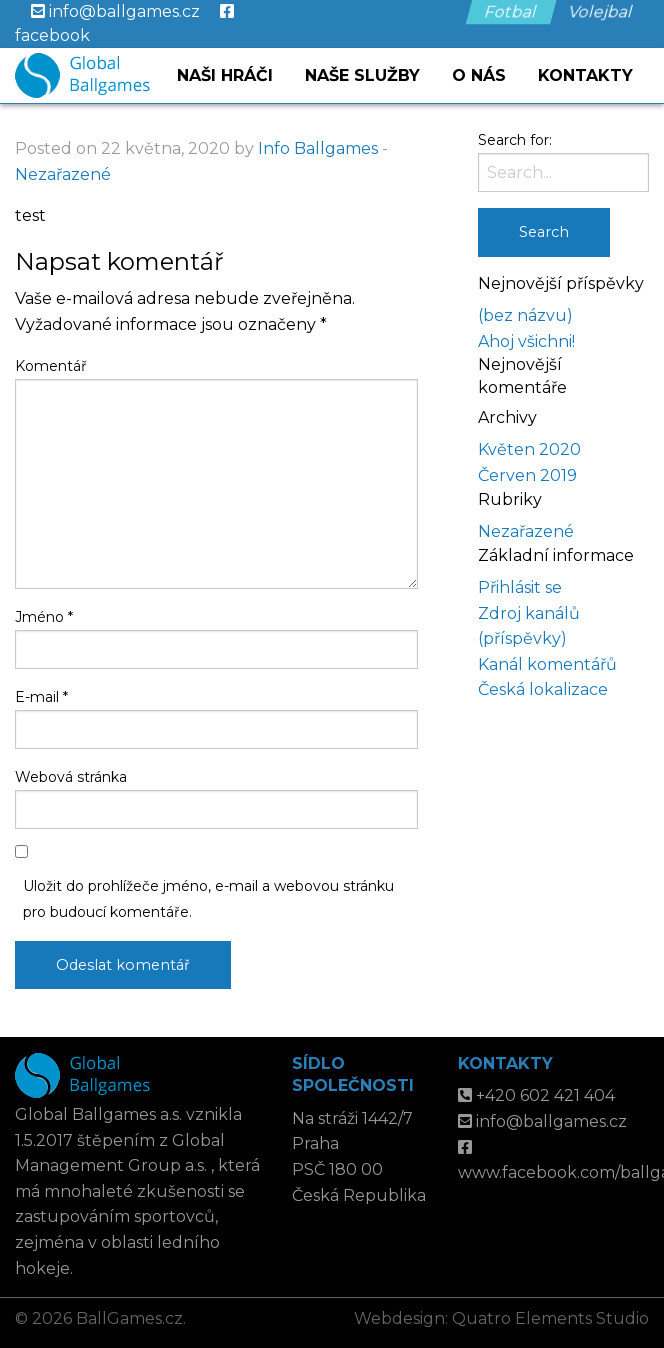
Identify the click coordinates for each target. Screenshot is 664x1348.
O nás (479, 75)
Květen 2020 (529, 449)
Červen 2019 (527, 475)
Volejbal (601, 11)
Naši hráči (225, 75)
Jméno (44, 617)
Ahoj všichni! (526, 341)
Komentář (51, 366)
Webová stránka (71, 777)
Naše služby (362, 75)
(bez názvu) (525, 315)
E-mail (41, 697)
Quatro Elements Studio (550, 1318)
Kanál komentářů (547, 664)
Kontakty (585, 75)
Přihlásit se (520, 587)
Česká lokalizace (543, 689)
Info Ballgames (318, 148)
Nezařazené (63, 174)
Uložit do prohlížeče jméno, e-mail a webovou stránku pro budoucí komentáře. (208, 898)
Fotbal (511, 11)
